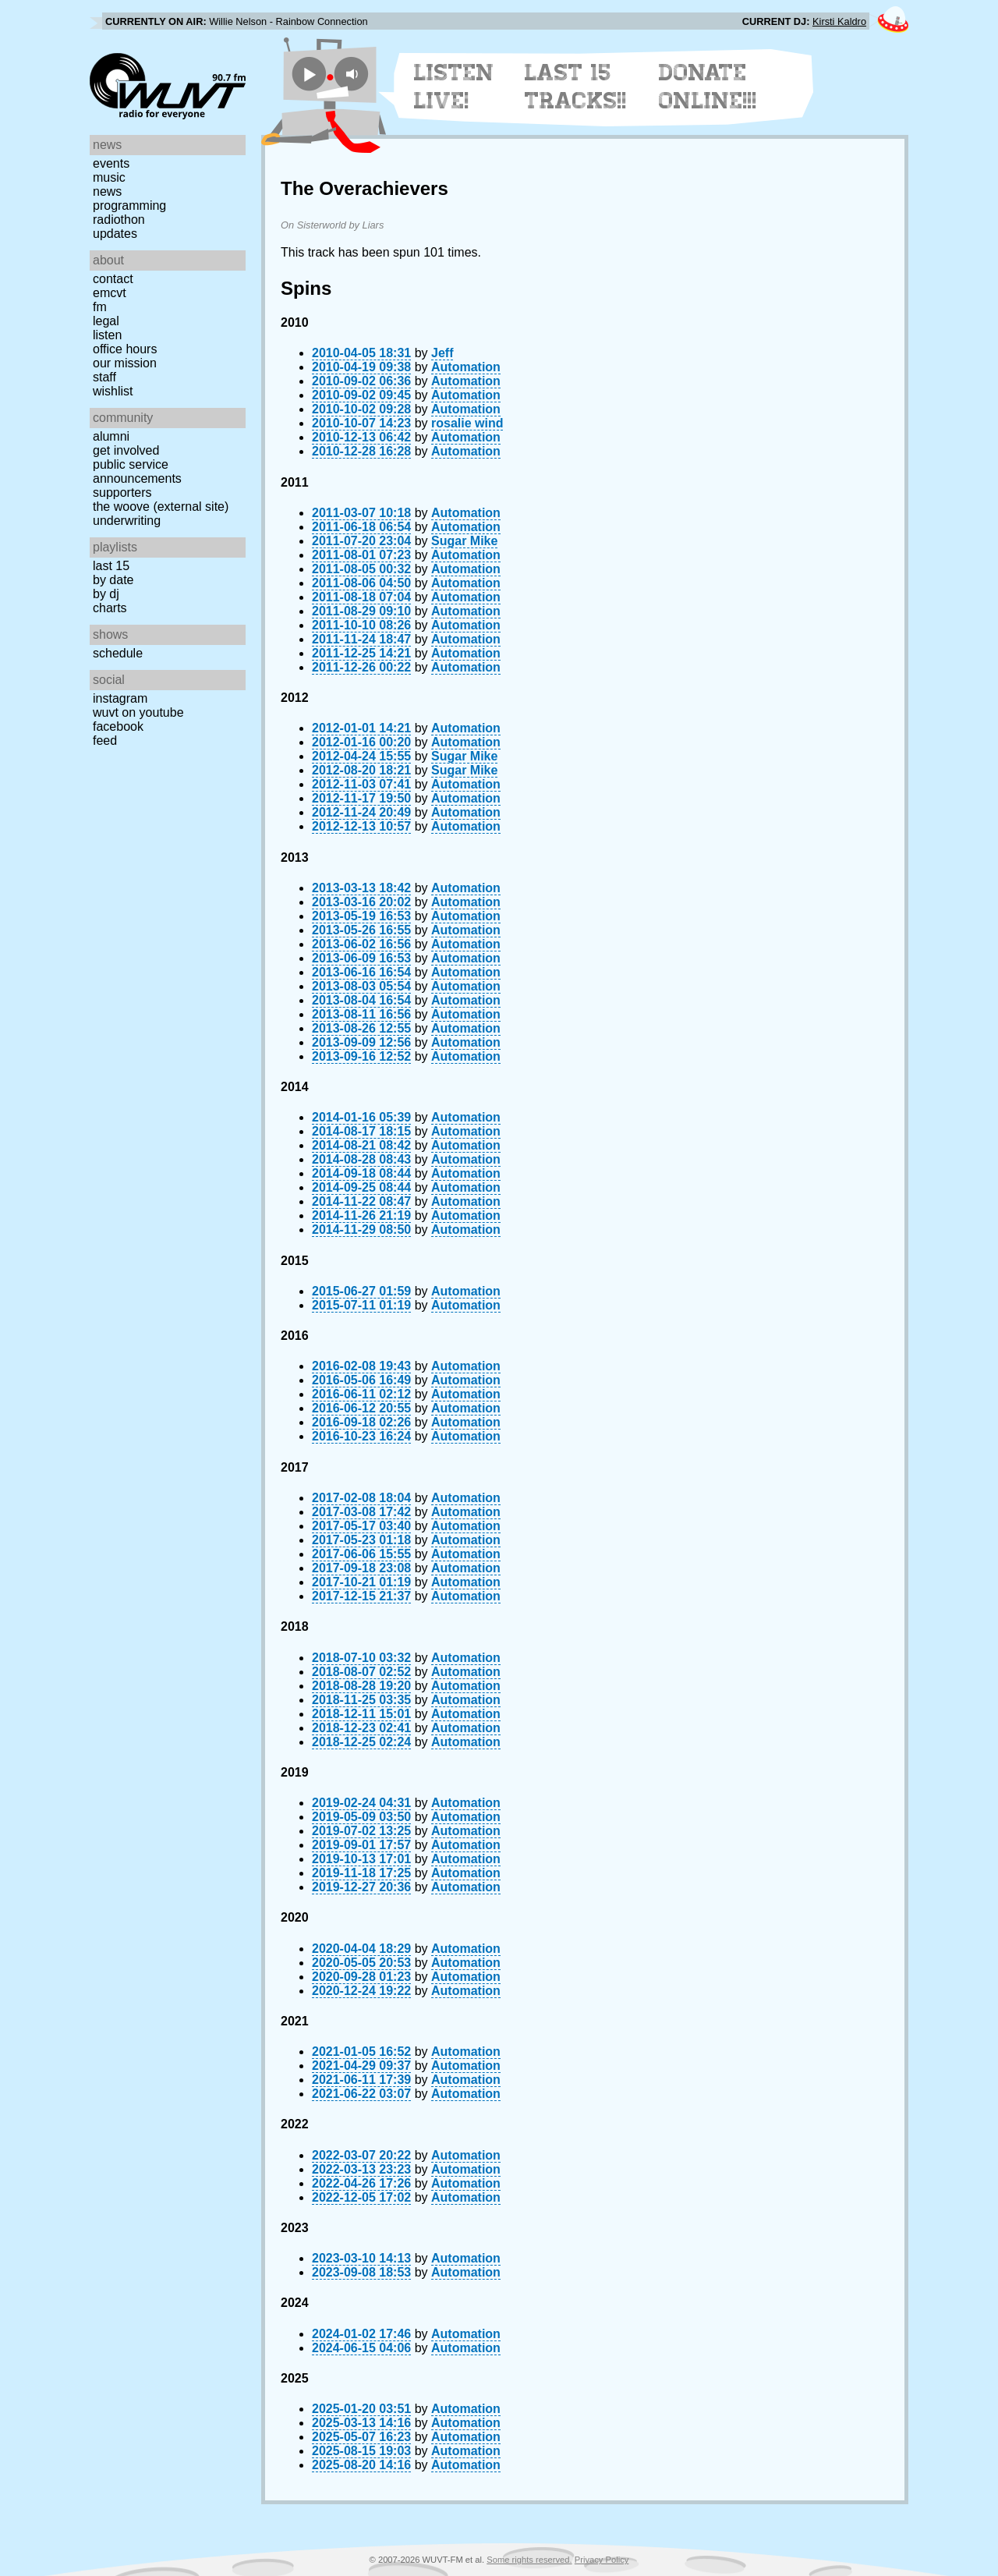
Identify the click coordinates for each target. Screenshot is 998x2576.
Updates (115, 233)
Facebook (118, 726)
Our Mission (125, 363)
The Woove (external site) (160, 506)
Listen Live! (454, 86)
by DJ (106, 594)
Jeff (442, 353)
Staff (104, 377)
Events (111, 163)
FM (100, 307)
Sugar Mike (464, 540)
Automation (466, 367)
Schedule (118, 653)
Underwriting (127, 520)
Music (109, 177)
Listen (107, 335)
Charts (110, 608)
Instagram (120, 698)
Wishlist (113, 391)
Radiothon (119, 219)
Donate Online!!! (708, 86)
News (107, 191)
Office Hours (125, 349)
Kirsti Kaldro (839, 21)
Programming (129, 205)
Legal (106, 321)
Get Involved (126, 450)
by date (113, 579)
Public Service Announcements (137, 471)
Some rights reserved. (529, 2559)
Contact (113, 278)
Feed (105, 740)
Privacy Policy (602, 2559)
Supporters (122, 492)
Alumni (111, 436)
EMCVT (109, 292)
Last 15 (111, 565)
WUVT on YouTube (138, 712)
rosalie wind (467, 423)
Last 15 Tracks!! (576, 86)
